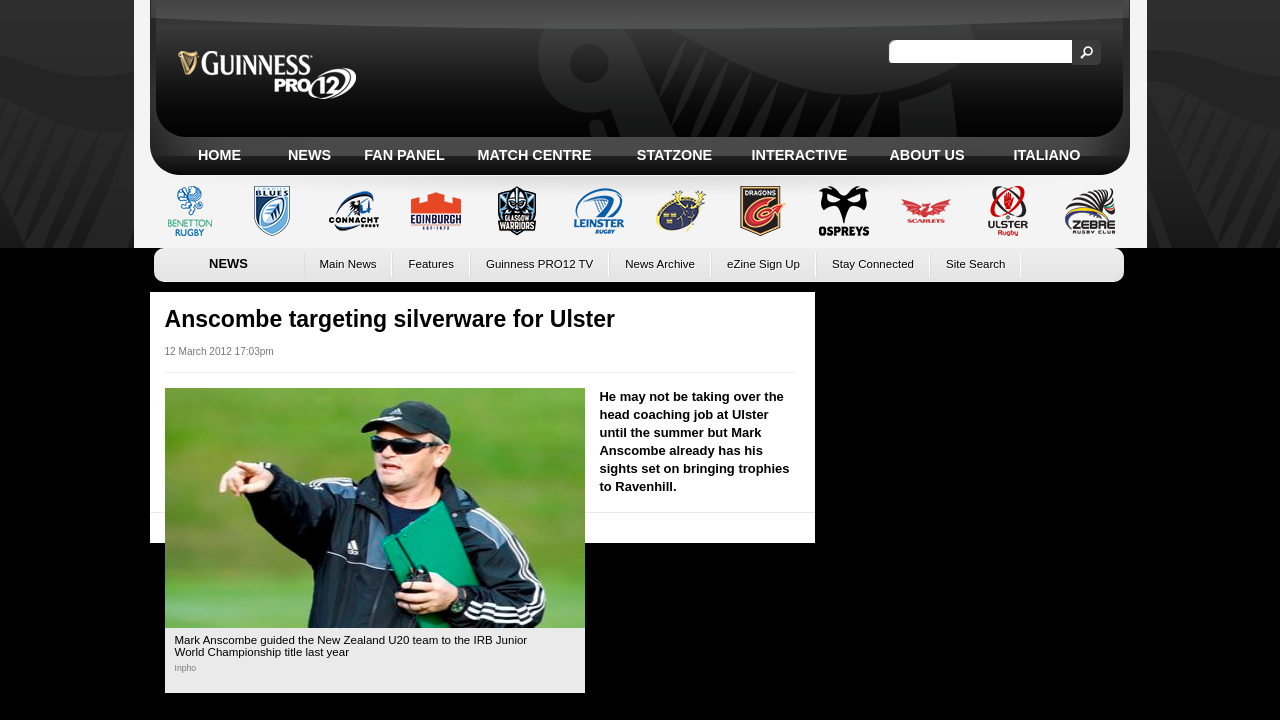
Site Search (976, 264)
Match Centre (534, 155)
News (309, 155)
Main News (348, 264)
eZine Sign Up (763, 264)
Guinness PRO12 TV (539, 264)
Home (219, 155)
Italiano (1047, 155)
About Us (926, 155)
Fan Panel (404, 155)
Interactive (800, 155)
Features (430, 264)
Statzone (674, 155)
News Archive (660, 264)
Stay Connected (873, 264)
